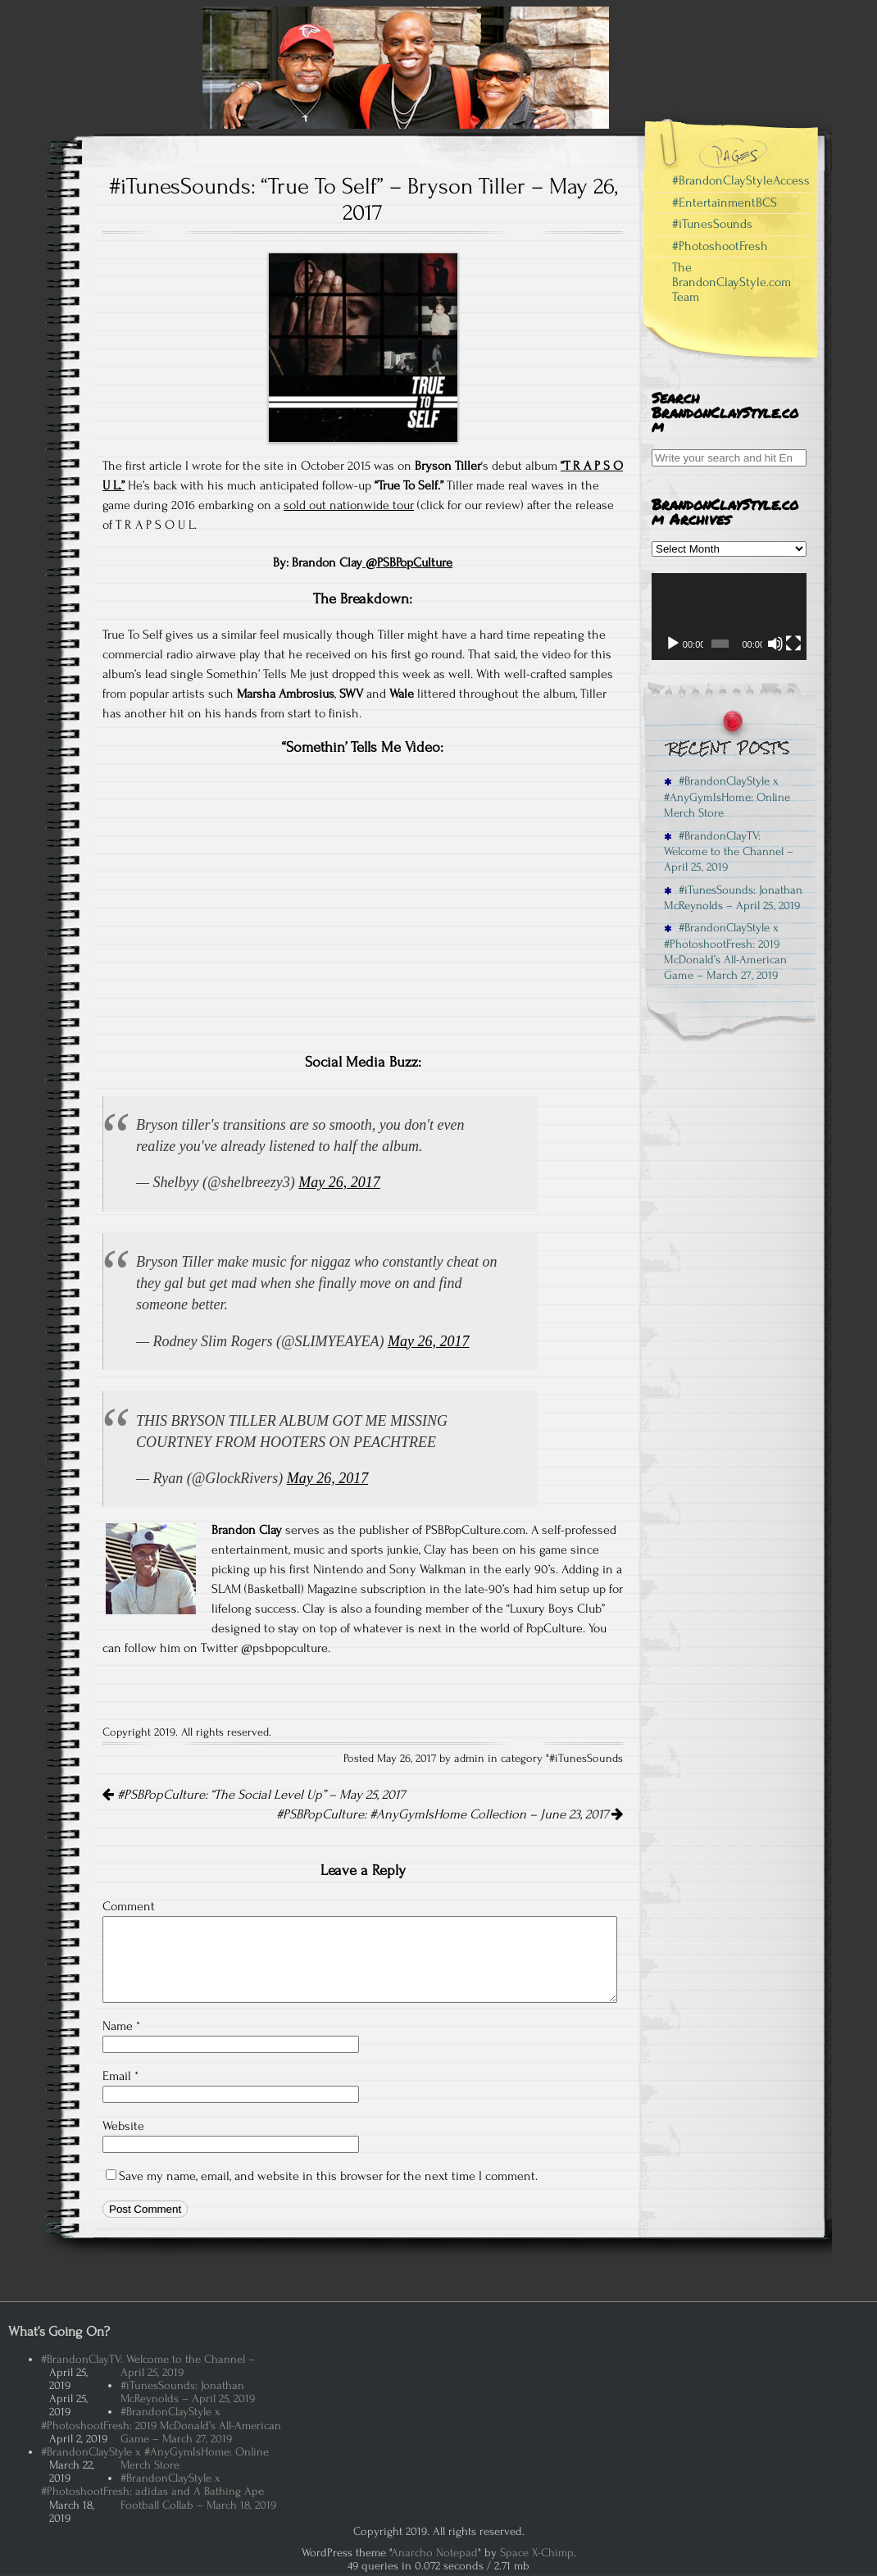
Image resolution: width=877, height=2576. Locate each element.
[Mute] (775, 643)
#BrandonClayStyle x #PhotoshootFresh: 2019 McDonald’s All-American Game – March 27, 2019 (725, 951)
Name (121, 2025)
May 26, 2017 (338, 1182)
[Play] (673, 643)
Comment (128, 1906)
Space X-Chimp (537, 2553)
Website (123, 2126)
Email (120, 2076)
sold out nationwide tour (349, 505)
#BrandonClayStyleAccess (741, 180)
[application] (729, 616)
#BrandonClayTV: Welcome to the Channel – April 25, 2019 (728, 852)
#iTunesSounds (586, 1758)
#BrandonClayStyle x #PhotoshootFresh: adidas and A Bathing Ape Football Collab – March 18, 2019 (158, 2491)
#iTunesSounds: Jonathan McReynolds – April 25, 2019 (733, 898)
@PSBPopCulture (407, 562)
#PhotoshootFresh (720, 246)
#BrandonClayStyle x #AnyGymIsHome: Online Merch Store (727, 797)
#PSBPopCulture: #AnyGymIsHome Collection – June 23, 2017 (449, 1814)
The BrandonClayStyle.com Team (731, 281)
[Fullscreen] (793, 643)
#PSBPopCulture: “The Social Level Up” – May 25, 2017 (253, 1794)
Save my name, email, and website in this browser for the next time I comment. (328, 2176)
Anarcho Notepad (434, 2553)
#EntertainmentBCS (724, 202)
